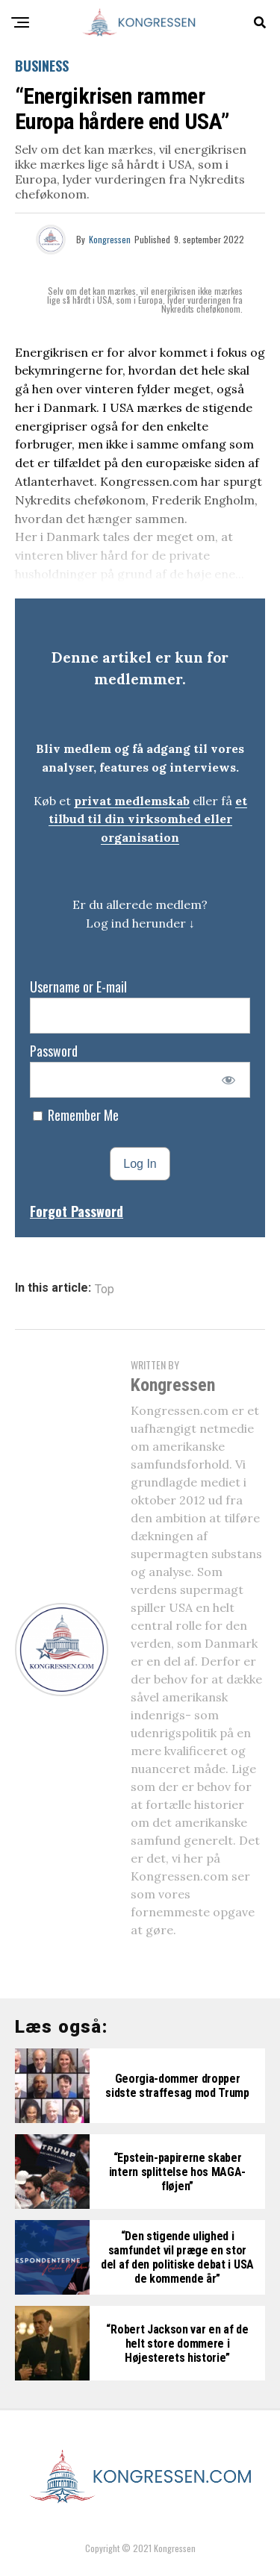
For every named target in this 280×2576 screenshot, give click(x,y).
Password (54, 1050)
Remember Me (76, 1115)
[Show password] (229, 1080)
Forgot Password (76, 1211)
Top (104, 1289)
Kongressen (110, 239)
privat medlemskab (132, 800)
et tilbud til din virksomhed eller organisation (148, 819)
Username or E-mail (78, 986)
